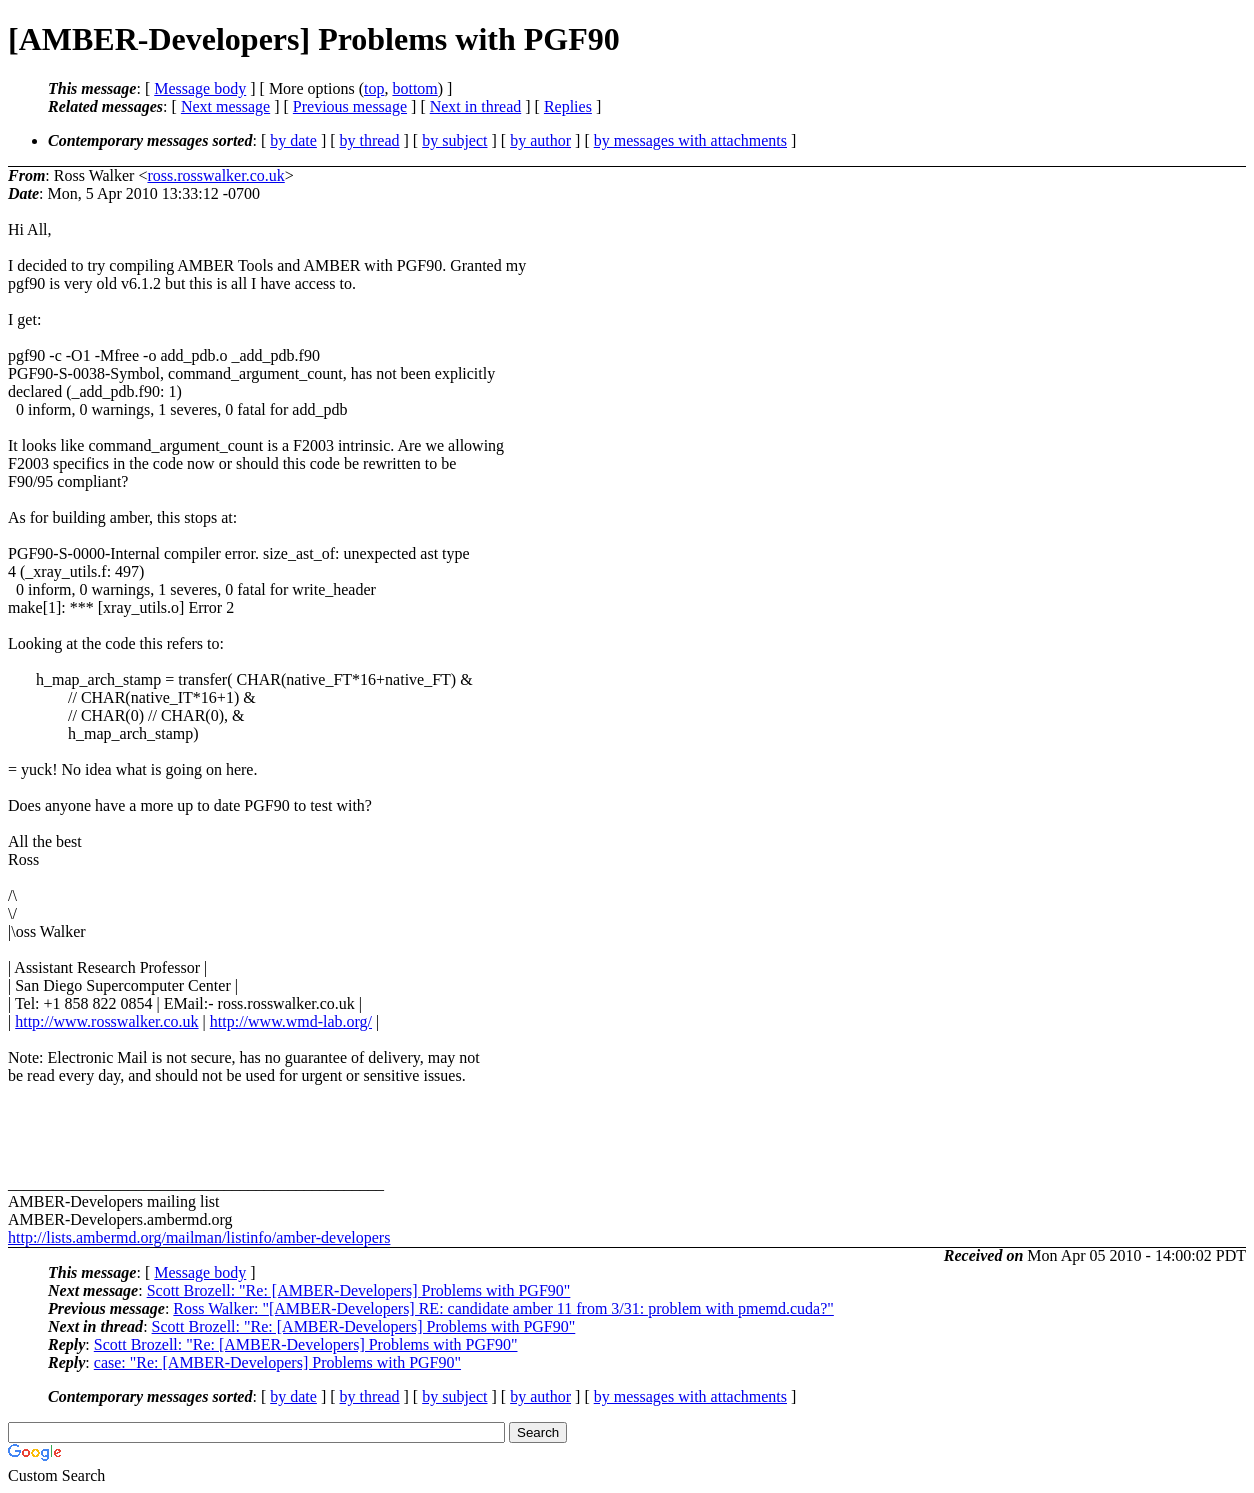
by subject (454, 140)
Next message (225, 106)
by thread (370, 140)
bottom (414, 88)
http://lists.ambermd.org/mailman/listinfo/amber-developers (199, 1237)
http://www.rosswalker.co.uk (106, 1021)
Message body (200, 88)
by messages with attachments (690, 140)
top (374, 88)
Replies (568, 106)
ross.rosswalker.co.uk (215, 175)
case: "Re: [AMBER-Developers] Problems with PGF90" (277, 1362)
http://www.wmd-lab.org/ (291, 1021)
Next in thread (476, 106)
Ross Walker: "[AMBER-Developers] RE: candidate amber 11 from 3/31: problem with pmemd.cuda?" (503, 1308)
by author (540, 140)
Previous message (350, 106)
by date (293, 140)
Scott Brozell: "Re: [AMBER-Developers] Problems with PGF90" (359, 1290)
